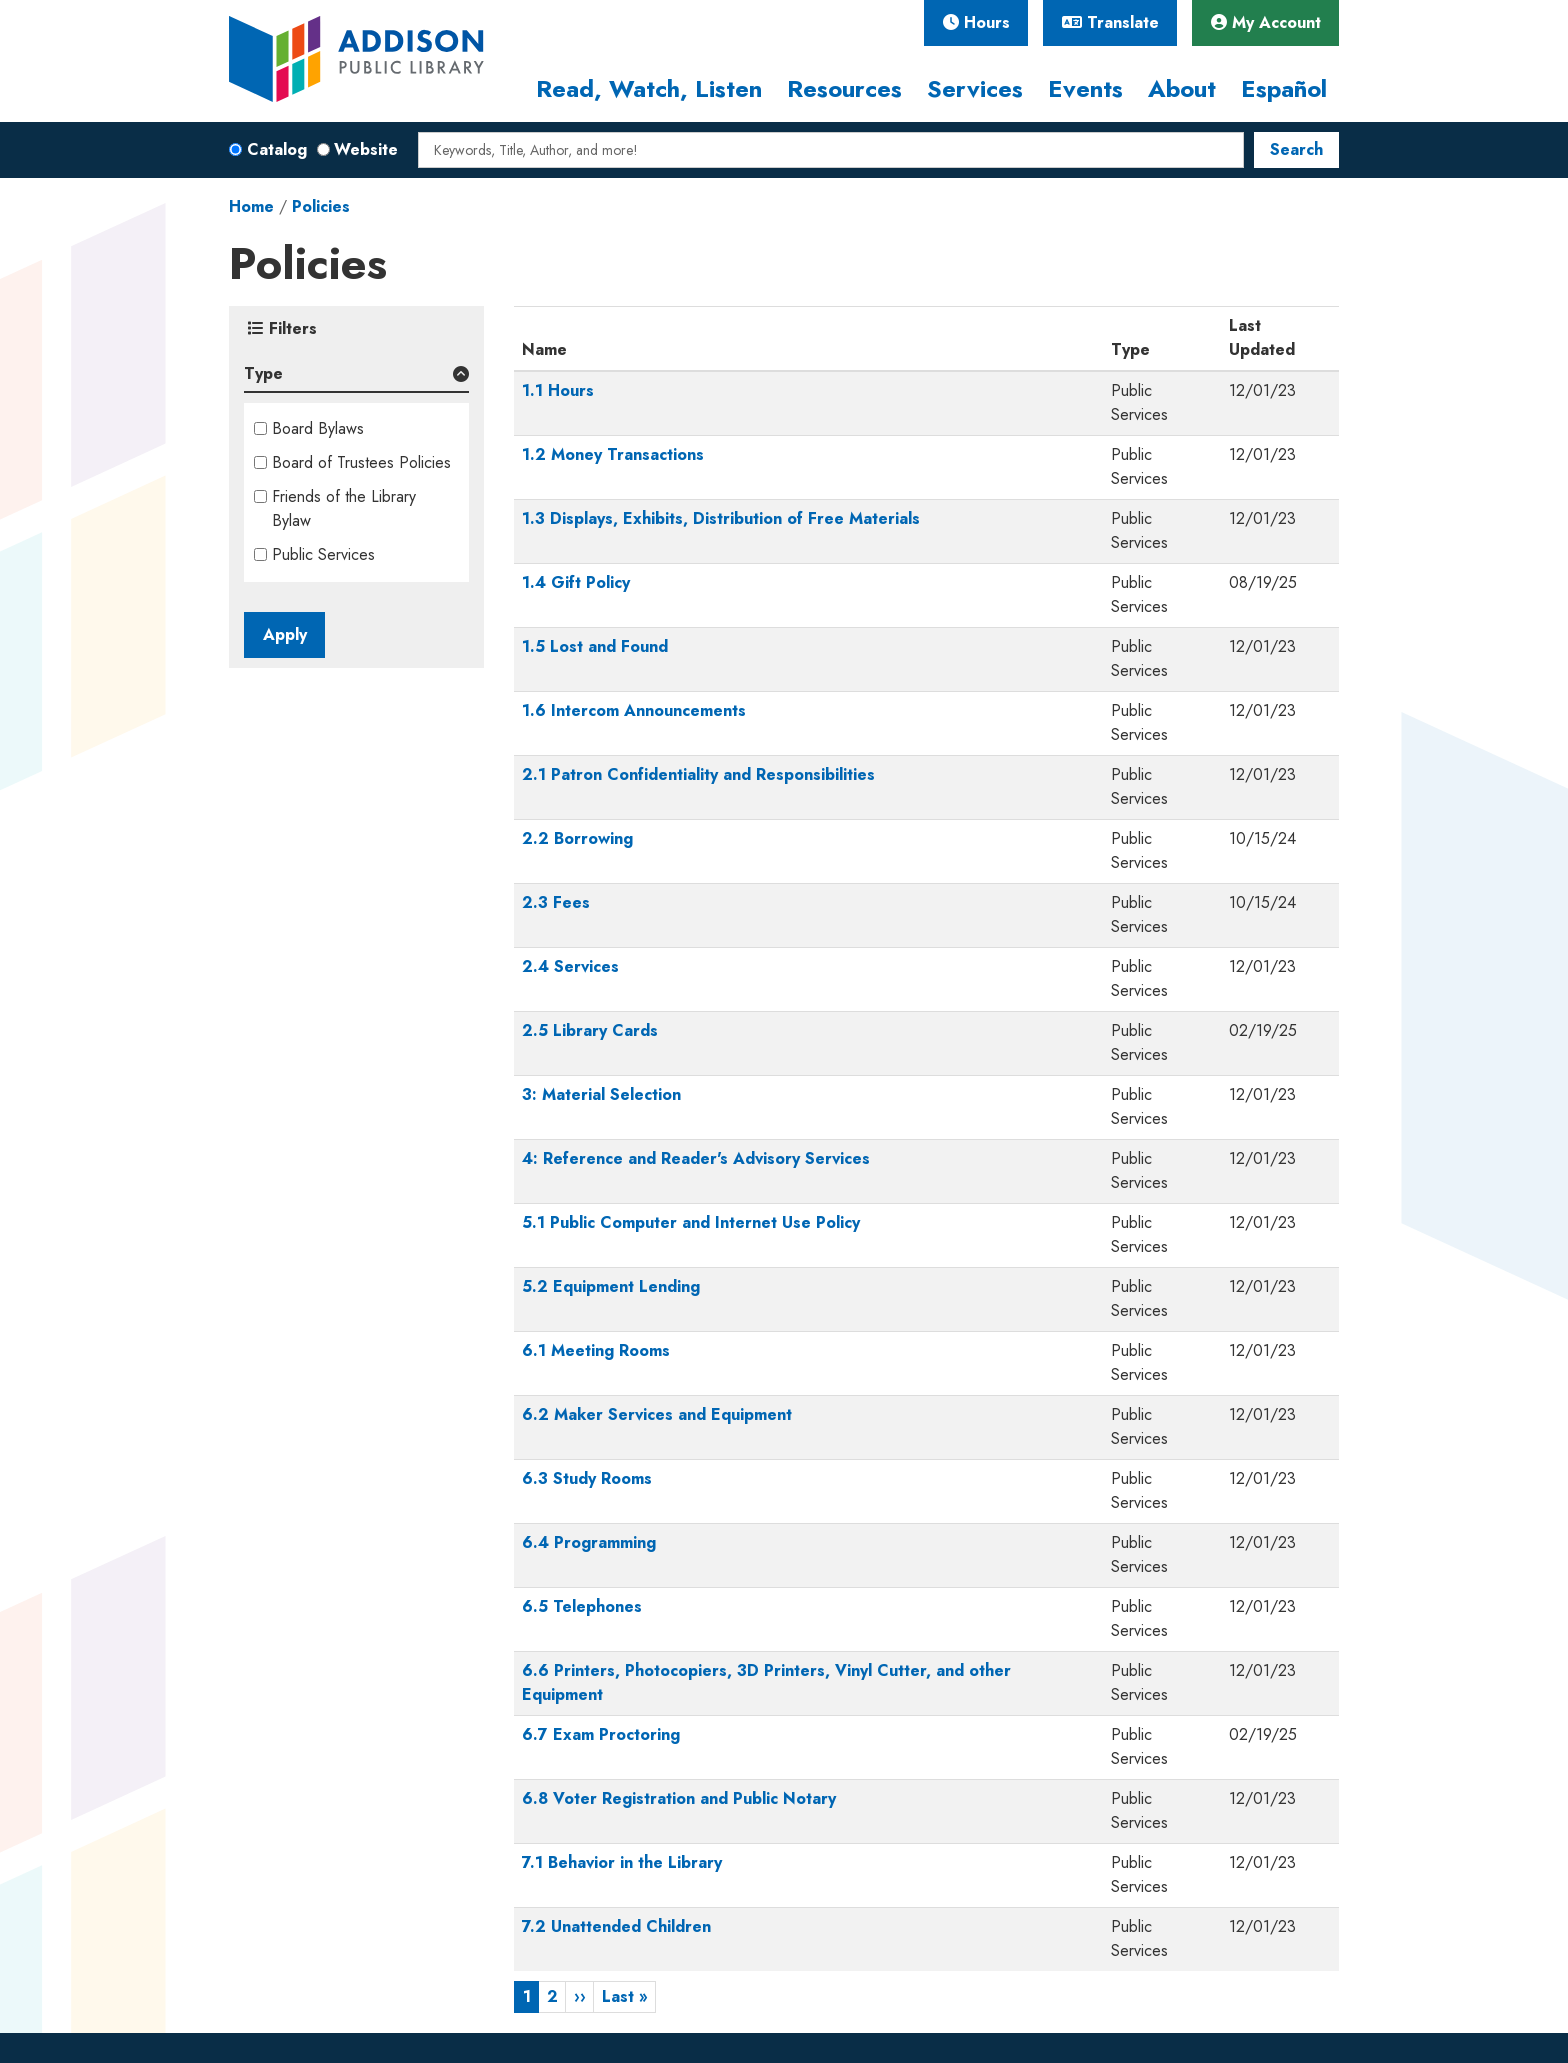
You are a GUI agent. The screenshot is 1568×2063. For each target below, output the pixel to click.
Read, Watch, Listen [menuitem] (649, 88)
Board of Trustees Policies (361, 462)
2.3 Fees (556, 902)
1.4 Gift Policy (576, 582)
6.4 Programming (589, 1542)
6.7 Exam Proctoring (601, 1734)
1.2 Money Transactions (613, 454)
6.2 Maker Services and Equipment (657, 1414)
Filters (282, 328)
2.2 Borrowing (577, 838)
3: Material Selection (601, 1094)
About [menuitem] (1182, 88)
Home (251, 206)
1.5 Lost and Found (595, 646)
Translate (1110, 22)
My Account (1266, 22)
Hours (976, 22)
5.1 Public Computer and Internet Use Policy (691, 1222)
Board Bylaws (318, 428)
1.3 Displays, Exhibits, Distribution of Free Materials (721, 518)
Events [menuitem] (1085, 88)
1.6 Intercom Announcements (634, 710)
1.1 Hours (558, 390)
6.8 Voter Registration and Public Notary (679, 1798)
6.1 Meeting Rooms (596, 1350)
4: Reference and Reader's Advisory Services (696, 1158)
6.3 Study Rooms (587, 1478)
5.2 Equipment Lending (611, 1286)
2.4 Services (570, 966)
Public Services (323, 554)
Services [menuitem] (975, 88)
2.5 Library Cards (590, 1030)
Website (366, 149)
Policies (321, 206)
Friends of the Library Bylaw (344, 508)
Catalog (277, 149)
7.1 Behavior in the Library (622, 1862)
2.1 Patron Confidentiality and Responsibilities (698, 774)
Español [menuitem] (1284, 88)
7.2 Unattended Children (616, 1926)
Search (1296, 149)
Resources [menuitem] (844, 88)
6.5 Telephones (582, 1606)
